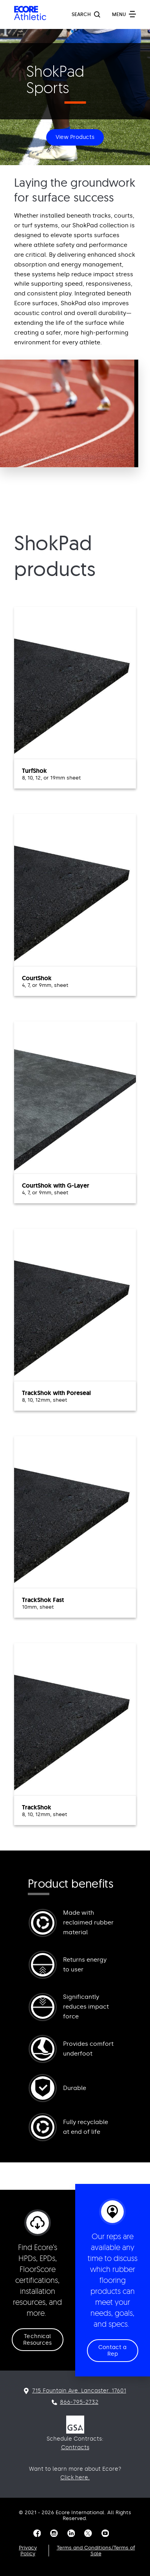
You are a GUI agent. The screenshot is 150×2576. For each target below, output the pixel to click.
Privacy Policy (28, 2550)
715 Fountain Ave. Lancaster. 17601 (79, 2390)
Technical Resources (37, 2339)
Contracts (75, 2447)
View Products (75, 137)
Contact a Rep (112, 2350)
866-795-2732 (79, 2402)
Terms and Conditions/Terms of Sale (96, 2550)
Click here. (75, 2477)
